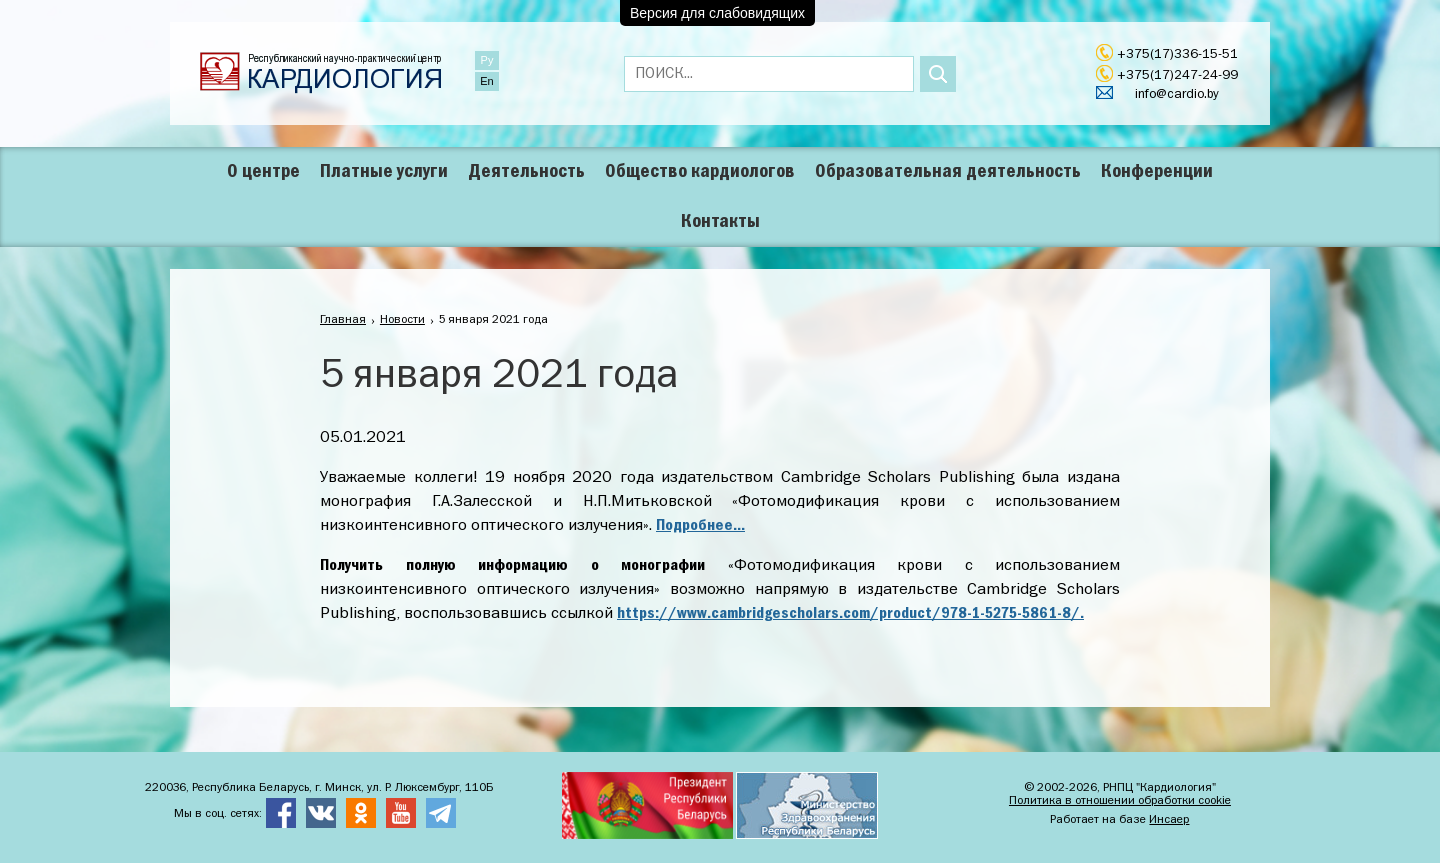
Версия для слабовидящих (717, 13)
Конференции (1157, 172)
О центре (263, 172)
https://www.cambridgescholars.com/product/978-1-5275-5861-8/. (850, 614)
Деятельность (526, 172)
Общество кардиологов (700, 172)
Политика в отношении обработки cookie (1120, 801)
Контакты (720, 222)
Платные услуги (384, 172)
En (486, 81)
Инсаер (1169, 820)
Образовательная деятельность (948, 172)
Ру (487, 60)
